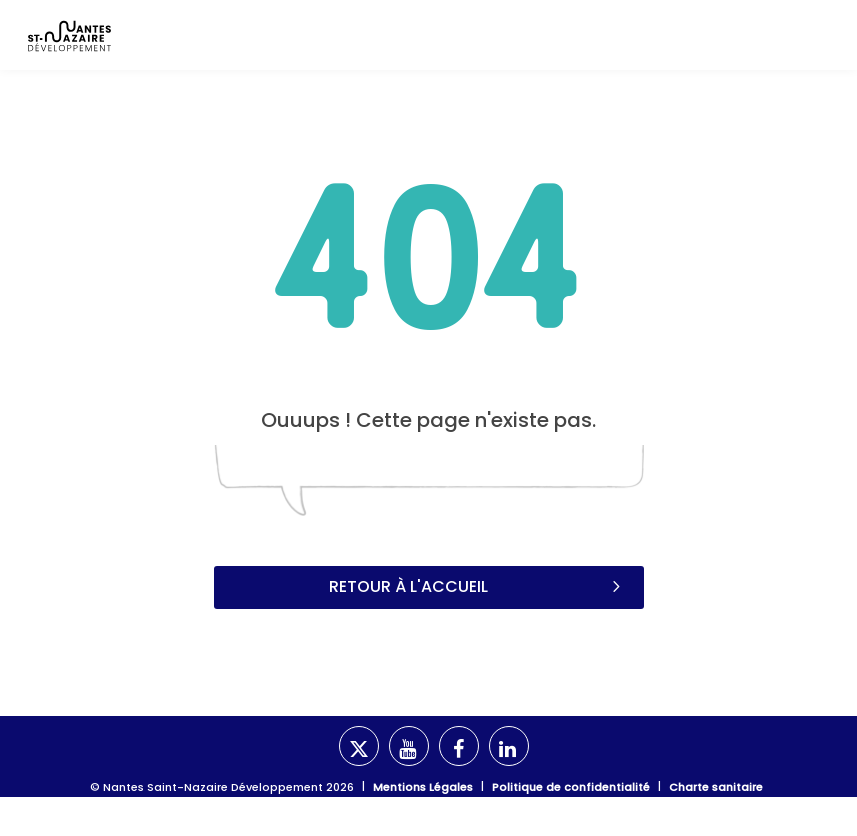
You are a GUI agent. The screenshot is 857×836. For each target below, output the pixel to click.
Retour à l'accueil (476, 586)
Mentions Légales (423, 787)
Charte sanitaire (716, 787)
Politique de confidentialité (571, 787)
